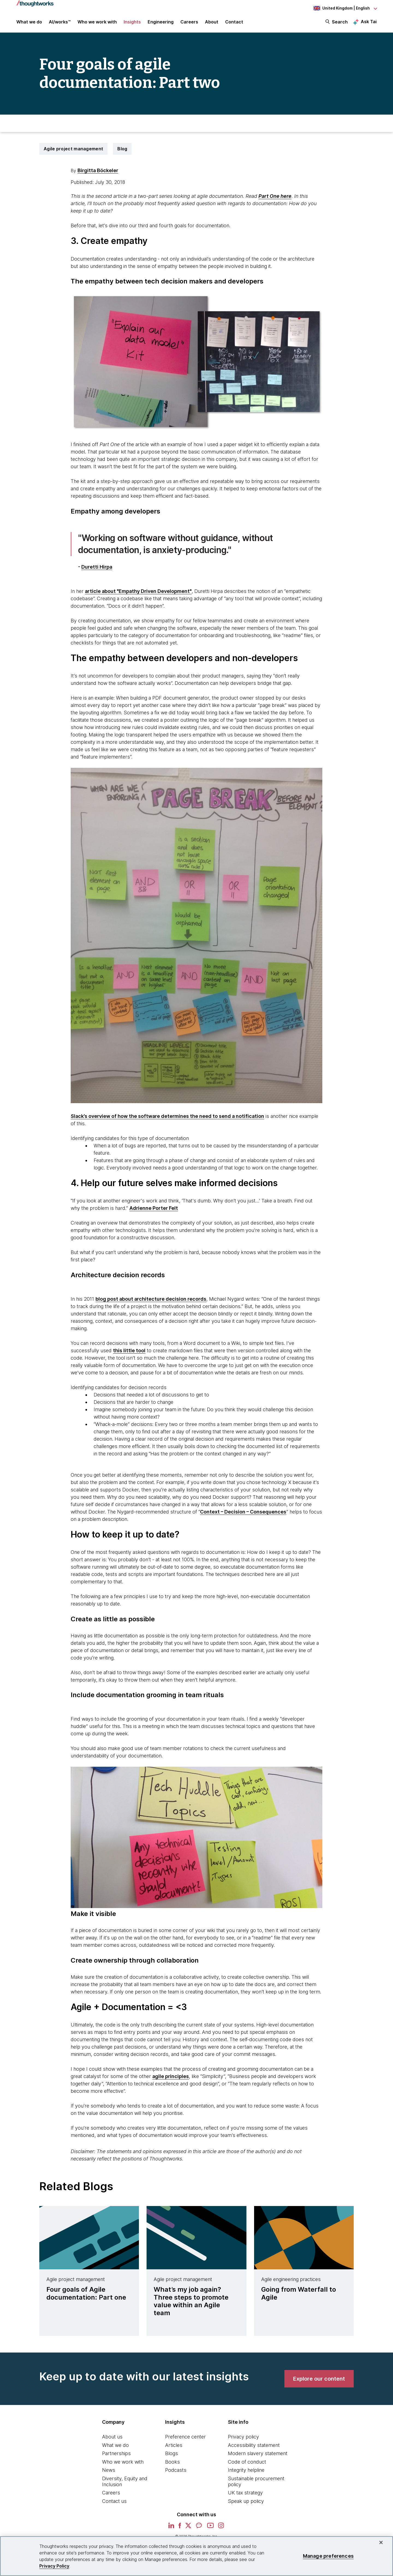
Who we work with (123, 2462)
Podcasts (175, 2470)
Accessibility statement (254, 2445)
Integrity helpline (246, 2470)
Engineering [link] (161, 22)
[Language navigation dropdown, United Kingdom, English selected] (345, 8)
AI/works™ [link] (60, 22)
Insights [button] (132, 22)
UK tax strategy (245, 2493)
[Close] (381, 2542)
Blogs (171, 2453)
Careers (111, 2493)
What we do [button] (29, 22)
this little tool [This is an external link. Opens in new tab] (129, 1350)
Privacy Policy (54, 2566)
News (108, 2470)
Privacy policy (243, 2437)
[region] (196, 2556)
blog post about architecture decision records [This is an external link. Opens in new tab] (151, 1299)
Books (172, 2462)
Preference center (185, 2437)
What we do (115, 2445)
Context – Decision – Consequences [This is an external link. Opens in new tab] (243, 1512)
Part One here (274, 196)
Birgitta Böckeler (98, 170)
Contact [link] (234, 22)
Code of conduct (247, 2462)
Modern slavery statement (257, 2453)
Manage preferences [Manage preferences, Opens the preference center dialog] (328, 2556)
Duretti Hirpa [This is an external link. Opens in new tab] (96, 567)
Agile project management (73, 148)
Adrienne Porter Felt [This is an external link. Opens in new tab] (153, 1208)
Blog (122, 148)
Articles (173, 2445)
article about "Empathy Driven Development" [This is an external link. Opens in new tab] (138, 591)
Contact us (114, 2501)
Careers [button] (189, 22)
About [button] (211, 22)
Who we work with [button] (97, 22)
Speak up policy (246, 2501)
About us (112, 2437)
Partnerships (116, 2453)
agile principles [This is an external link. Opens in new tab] (170, 2076)
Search (340, 22)
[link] (319, 2378)
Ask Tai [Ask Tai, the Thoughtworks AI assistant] (369, 22)
